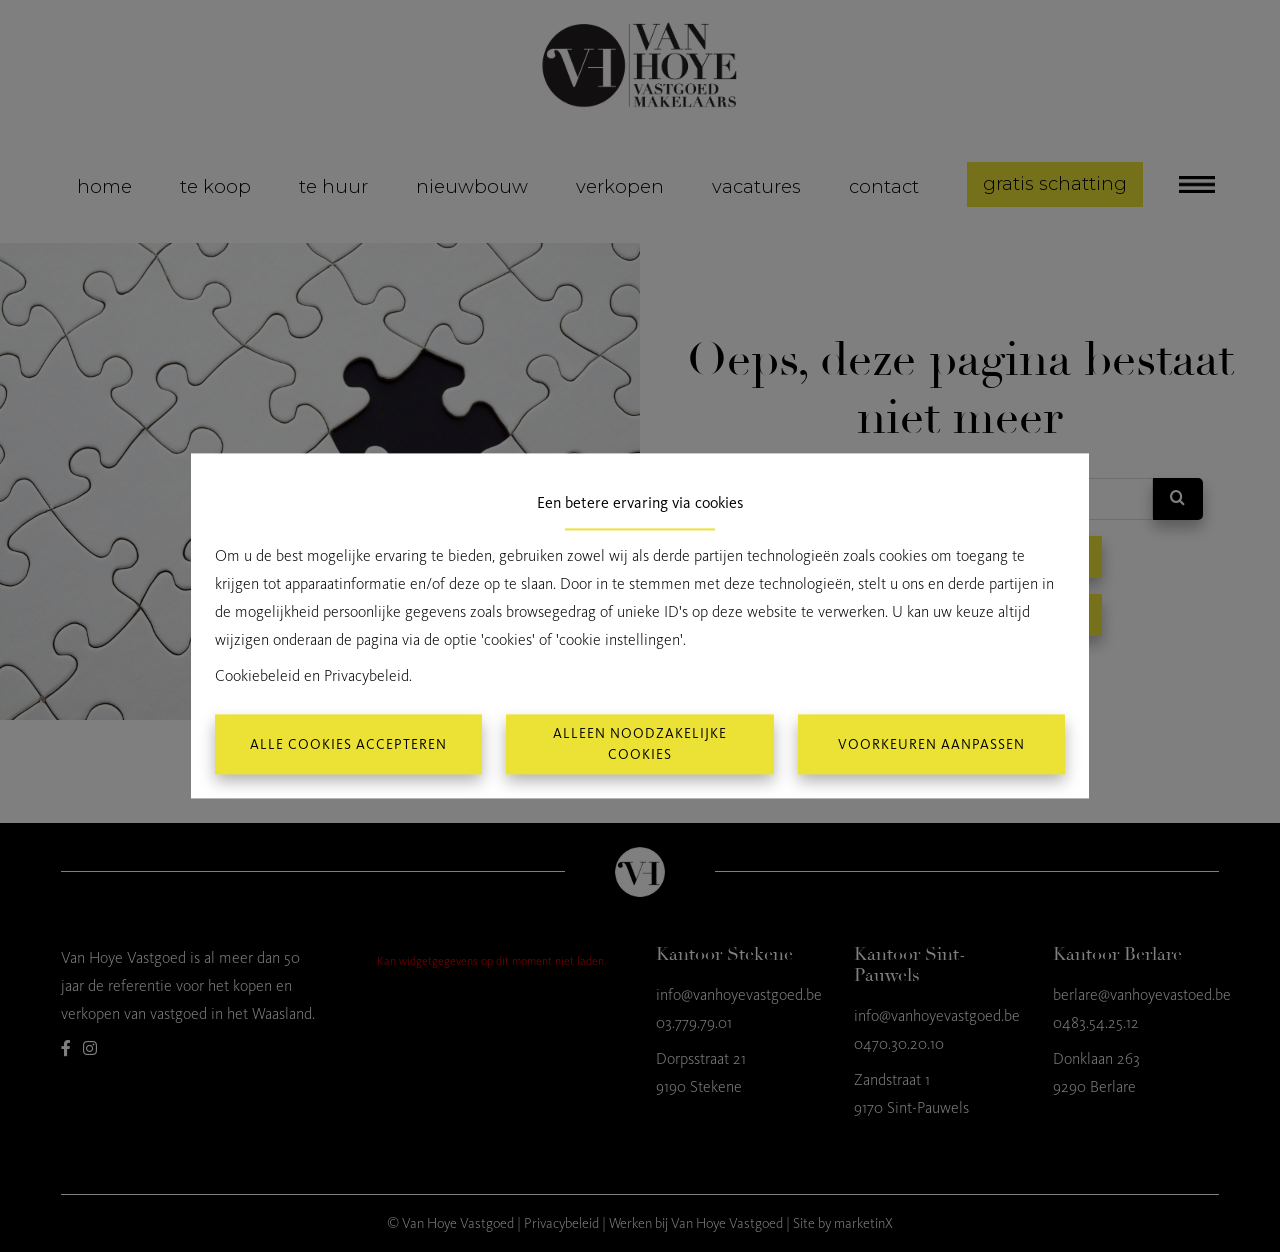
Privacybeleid (366, 676)
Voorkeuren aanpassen (931, 744)
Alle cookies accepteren (348, 744)
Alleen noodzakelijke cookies (640, 745)
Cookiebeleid (257, 676)
